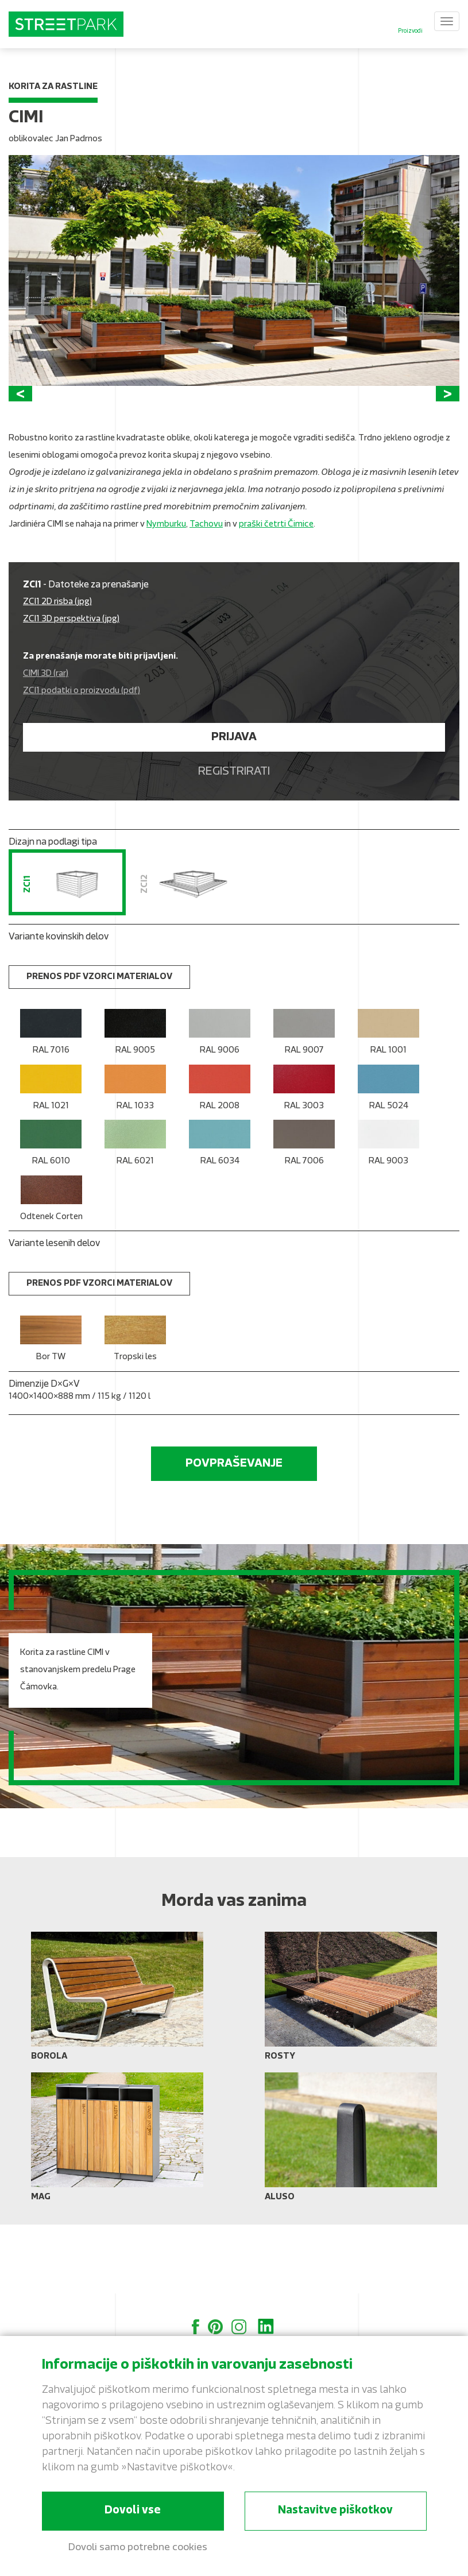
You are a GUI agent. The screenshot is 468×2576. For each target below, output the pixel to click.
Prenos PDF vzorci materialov (99, 1046)
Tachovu (206, 594)
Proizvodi (410, 31)
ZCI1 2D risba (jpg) (57, 671)
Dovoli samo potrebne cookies (138, 2547)
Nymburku (166, 594)
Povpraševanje (234, 1532)
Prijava (234, 807)
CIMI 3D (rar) (45, 743)
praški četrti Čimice (276, 594)
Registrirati (234, 841)
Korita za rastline (53, 87)
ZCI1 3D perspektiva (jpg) (71, 688)
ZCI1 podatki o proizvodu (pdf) (81, 760)
